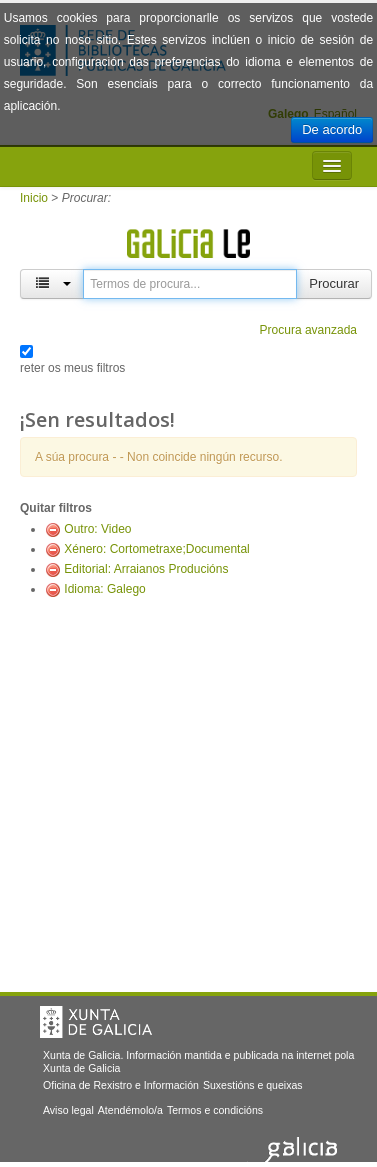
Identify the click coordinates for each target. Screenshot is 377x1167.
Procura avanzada (308, 330)
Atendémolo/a (130, 1110)
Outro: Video (97, 529)
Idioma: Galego (104, 589)
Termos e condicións (215, 1110)
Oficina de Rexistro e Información (121, 1085)
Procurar (334, 283)
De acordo (332, 129)
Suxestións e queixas (253, 1085)
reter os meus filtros (72, 368)
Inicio (34, 198)
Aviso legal (68, 1110)
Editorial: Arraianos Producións (146, 569)
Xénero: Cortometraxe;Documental (156, 549)
